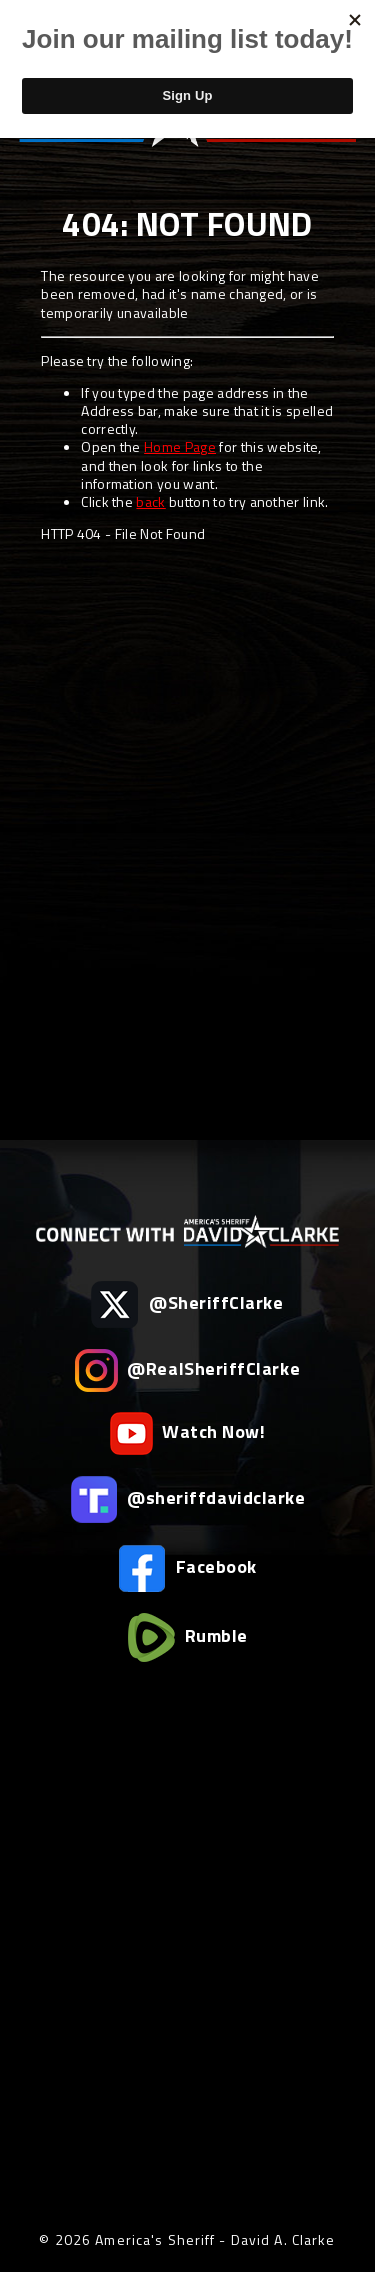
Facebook (187, 1568)
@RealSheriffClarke (187, 1370)
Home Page (180, 446)
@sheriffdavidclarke (188, 1499)
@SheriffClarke (187, 1304)
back (150, 501)
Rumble (187, 1637)
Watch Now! (188, 1433)
